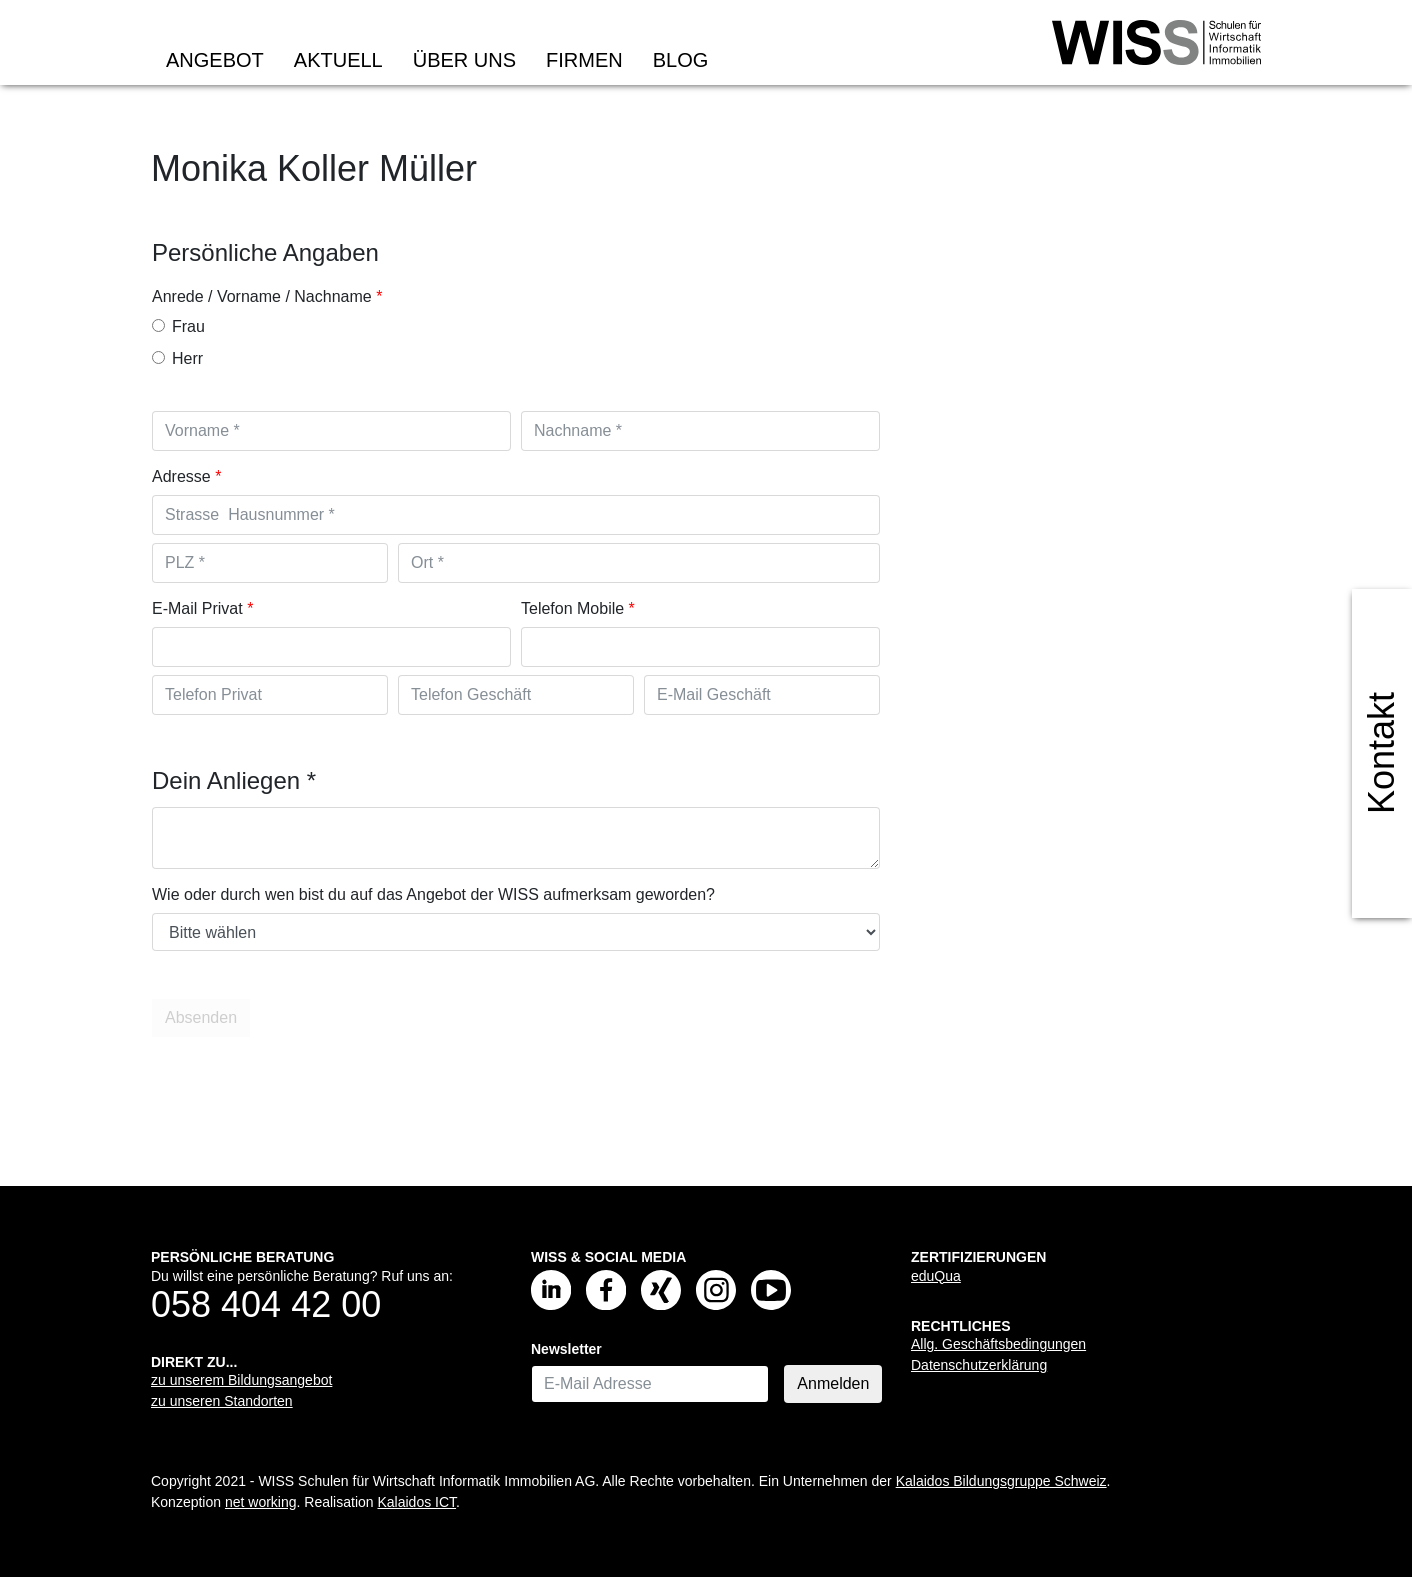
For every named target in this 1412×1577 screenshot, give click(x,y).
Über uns (464, 60)
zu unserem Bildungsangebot (241, 1380)
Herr (177, 358)
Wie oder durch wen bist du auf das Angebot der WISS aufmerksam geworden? (433, 894)
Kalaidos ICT (416, 1502)
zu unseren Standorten (222, 1401)
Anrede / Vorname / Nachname (262, 296)
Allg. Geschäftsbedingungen (998, 1344)
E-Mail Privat (197, 608)
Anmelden (833, 1383)
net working (261, 1502)
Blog (681, 60)
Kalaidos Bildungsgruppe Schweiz (1001, 1481)
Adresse (181, 476)
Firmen (584, 60)
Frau (178, 326)
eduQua (936, 1276)
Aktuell (338, 60)
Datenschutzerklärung (979, 1365)
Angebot (215, 60)
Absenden (203, 1017)
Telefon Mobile (572, 608)
